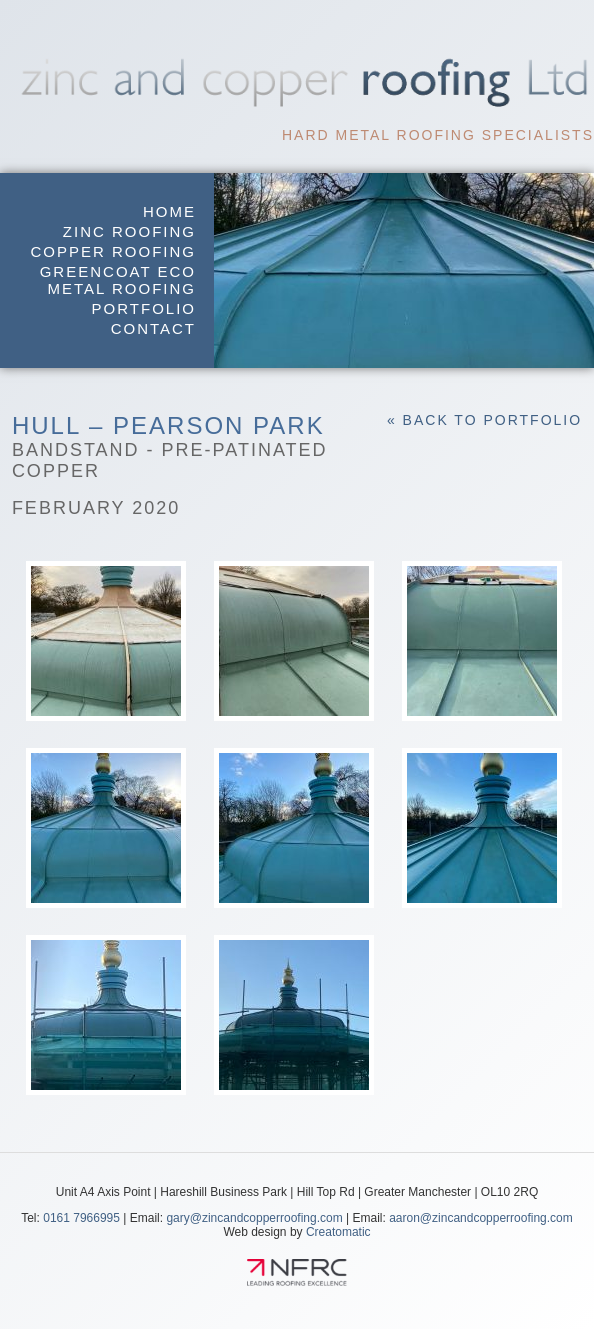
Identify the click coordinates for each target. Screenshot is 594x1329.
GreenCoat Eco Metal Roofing (118, 280)
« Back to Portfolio (484, 420)
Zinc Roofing (129, 231)
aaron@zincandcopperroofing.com (481, 1218)
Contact (153, 328)
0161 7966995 (81, 1218)
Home (169, 211)
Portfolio (144, 308)
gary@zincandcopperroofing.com (254, 1218)
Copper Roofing (114, 251)
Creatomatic (338, 1232)
